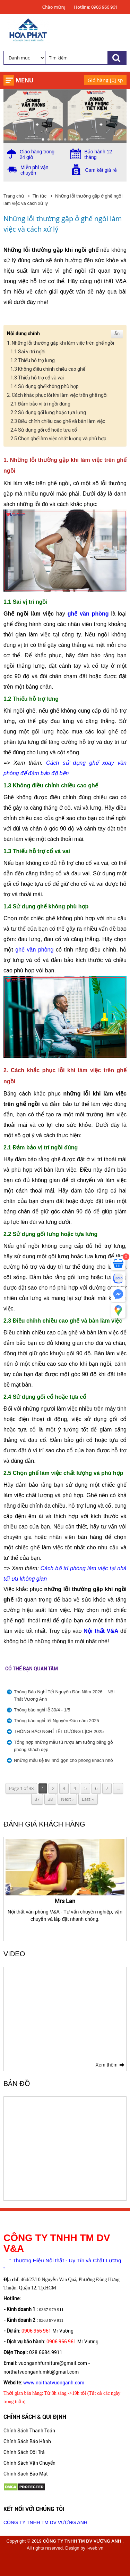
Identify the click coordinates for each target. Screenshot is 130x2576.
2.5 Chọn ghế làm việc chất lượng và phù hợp (58, 438)
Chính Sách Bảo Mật (25, 2474)
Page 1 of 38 (21, 1788)
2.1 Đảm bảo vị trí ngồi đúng (40, 404)
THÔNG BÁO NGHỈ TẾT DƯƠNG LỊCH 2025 (59, 1731)
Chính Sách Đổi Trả (24, 2452)
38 (50, 1799)
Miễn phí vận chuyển (34, 170)
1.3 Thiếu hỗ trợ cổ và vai (37, 377)
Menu (24, 80)
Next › (67, 1799)
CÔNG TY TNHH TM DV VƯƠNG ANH (45, 2522)
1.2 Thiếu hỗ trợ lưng (32, 360)
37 (37, 1799)
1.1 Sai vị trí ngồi (27, 351)
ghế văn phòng (88, 614)
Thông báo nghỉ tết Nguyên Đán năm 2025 (56, 1720)
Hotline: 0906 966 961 (96, 7)
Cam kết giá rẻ (101, 170)
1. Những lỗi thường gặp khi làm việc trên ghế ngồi (60, 343)
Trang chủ (13, 196)
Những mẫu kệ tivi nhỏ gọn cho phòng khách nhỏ (63, 1760)
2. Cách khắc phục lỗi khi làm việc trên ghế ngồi (57, 395)
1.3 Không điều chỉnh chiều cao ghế (47, 369)
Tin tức (39, 196)
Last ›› (88, 1799)
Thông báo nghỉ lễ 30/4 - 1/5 (42, 1709)
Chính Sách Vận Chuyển (29, 2463)
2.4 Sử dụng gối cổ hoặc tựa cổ (43, 430)
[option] (65, 1881)
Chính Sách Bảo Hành (27, 2441)
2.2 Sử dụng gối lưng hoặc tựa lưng (48, 412)
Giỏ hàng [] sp (105, 80)
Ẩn (117, 333)
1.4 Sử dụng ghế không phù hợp (44, 386)
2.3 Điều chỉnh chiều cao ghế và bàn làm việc (57, 421)
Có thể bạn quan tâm (31, 1668)
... (118, 1788)
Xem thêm (106, 2065)
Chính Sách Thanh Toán (29, 2430)
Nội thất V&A (101, 1631)
